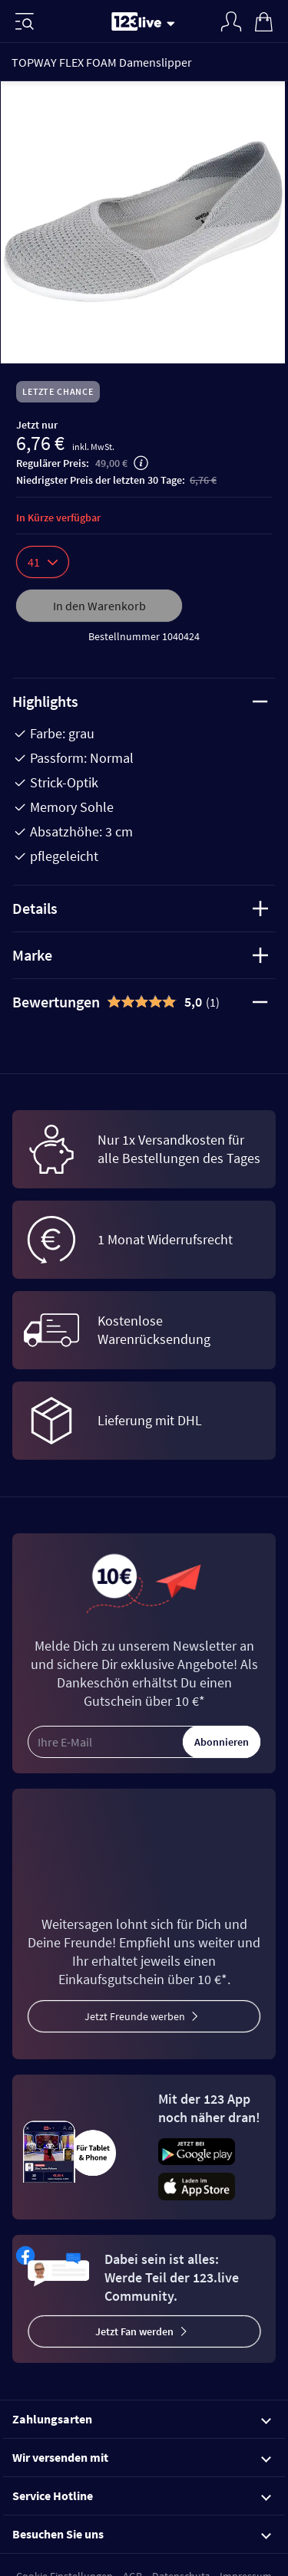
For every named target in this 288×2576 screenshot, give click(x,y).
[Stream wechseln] (174, 23)
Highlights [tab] (140, 701)
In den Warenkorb (99, 605)
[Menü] (24, 21)
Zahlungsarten (141, 2418)
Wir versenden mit (141, 2457)
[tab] (144, 1002)
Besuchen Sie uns (141, 2534)
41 (43, 562)
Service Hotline (141, 2495)
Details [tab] (140, 908)
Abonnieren (221, 1742)
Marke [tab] (140, 954)
